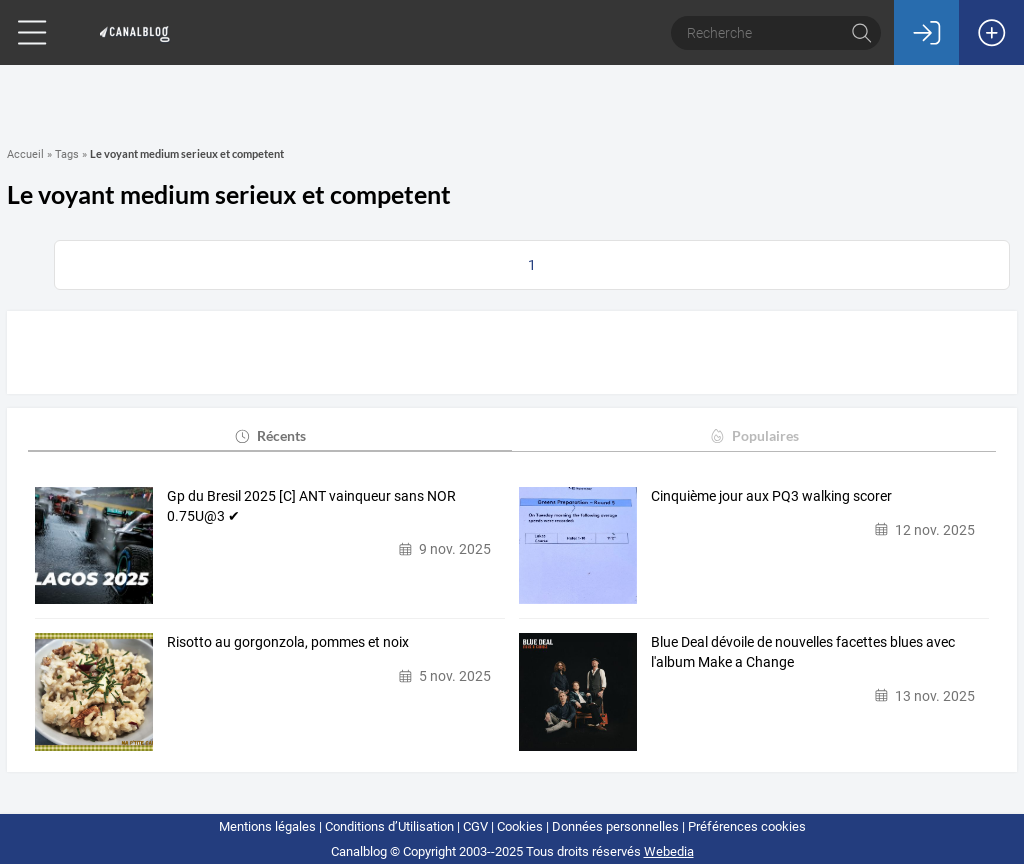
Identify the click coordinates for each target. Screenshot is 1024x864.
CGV (475, 826)
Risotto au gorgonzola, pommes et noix (288, 642)
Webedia (669, 851)
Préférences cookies (747, 826)
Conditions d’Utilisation (389, 826)
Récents (269, 435)
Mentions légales (267, 826)
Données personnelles (615, 826)
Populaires (753, 435)
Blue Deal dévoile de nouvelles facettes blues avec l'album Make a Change (803, 652)
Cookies (520, 826)
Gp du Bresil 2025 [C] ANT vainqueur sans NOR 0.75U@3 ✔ (311, 506)
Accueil (25, 154)
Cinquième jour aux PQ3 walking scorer (771, 496)
